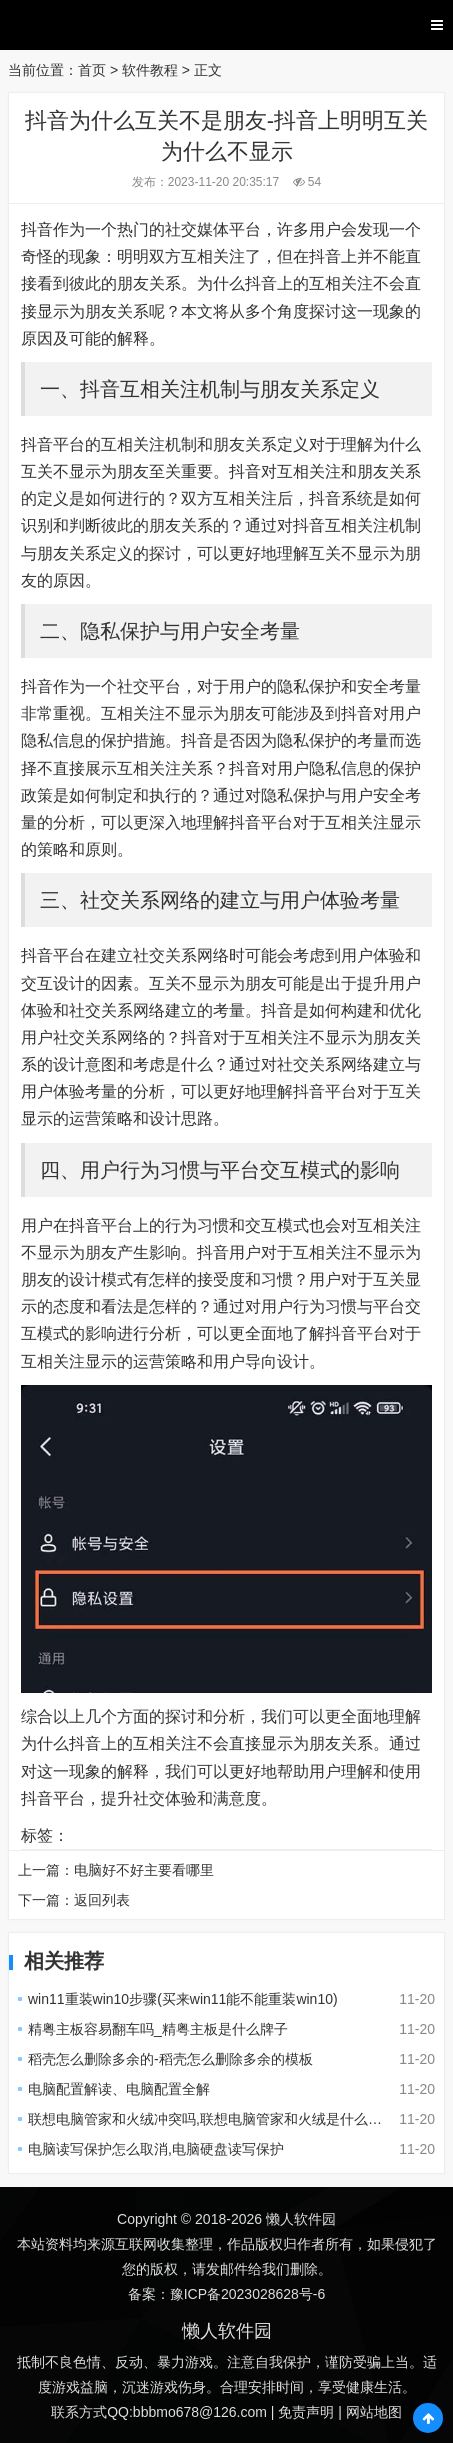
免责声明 (306, 2412)
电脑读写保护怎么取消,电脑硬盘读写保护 (156, 2149)
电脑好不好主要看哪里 (144, 1870)
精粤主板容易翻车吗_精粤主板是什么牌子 (158, 2029)
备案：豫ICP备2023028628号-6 (227, 2294)
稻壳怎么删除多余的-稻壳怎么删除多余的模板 (170, 2059)
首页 (92, 70)
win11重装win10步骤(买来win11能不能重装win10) (183, 1999)
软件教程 (150, 70)
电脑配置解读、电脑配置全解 (119, 2089)
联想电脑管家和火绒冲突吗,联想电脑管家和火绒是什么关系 (212, 2119)
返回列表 (102, 1900)
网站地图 (374, 2412)
